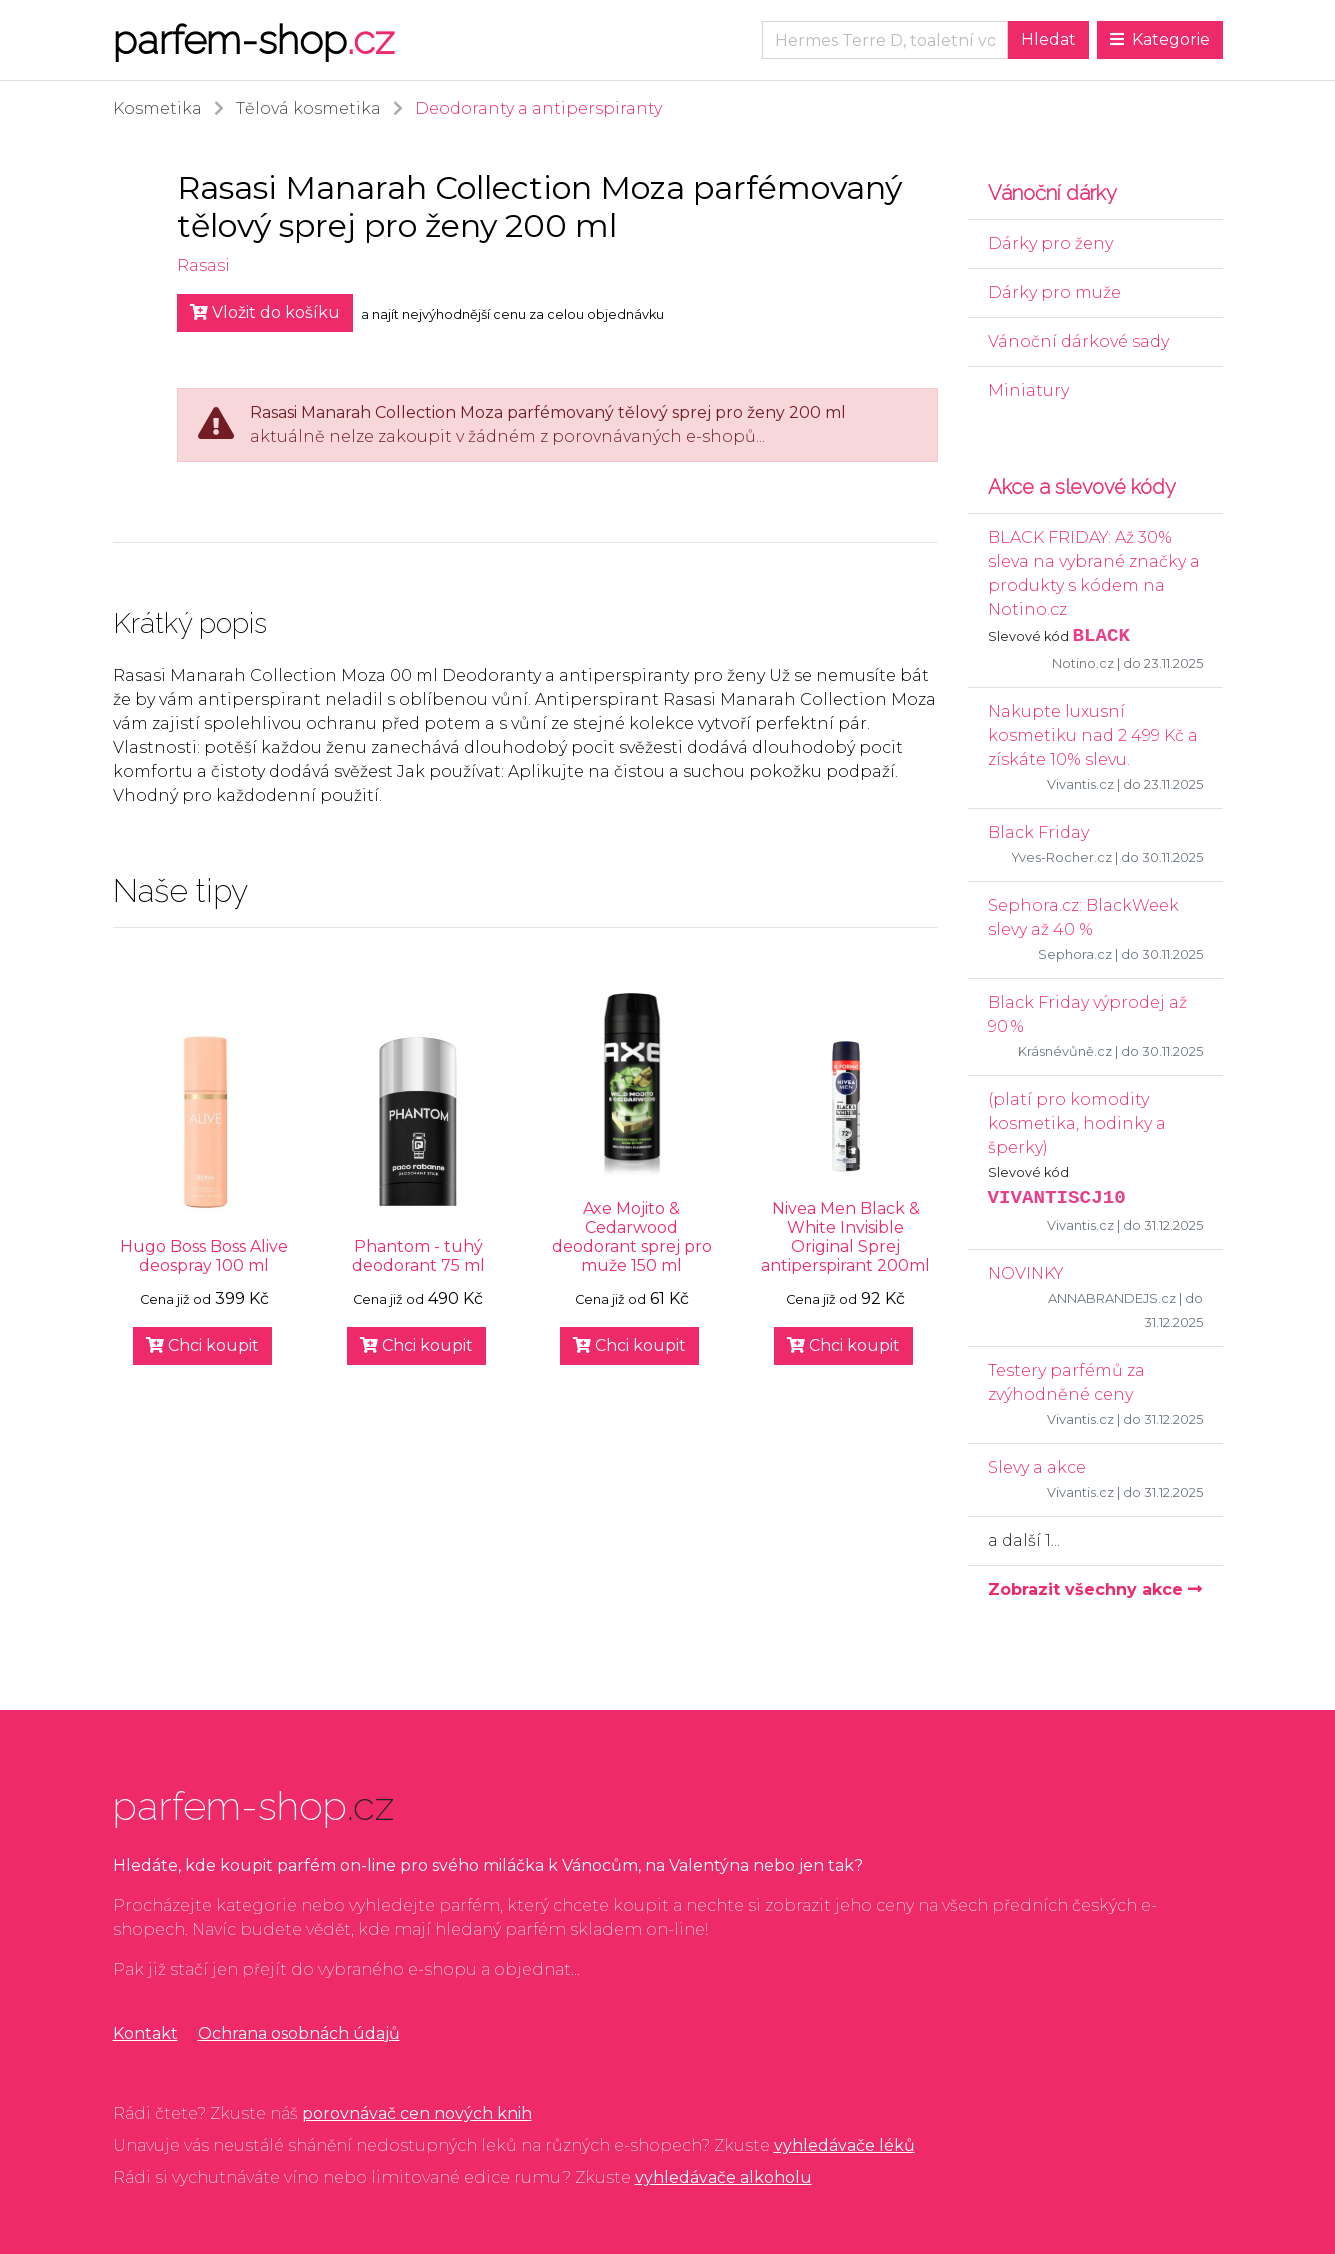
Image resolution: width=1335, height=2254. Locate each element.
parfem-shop (253, 39)
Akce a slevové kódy (1082, 487)
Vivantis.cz (1080, 784)
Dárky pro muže (1054, 292)
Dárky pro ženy (1050, 243)
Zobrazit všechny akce (1095, 1589)
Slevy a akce (1037, 1467)
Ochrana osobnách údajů (299, 2033)
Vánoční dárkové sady (1078, 341)
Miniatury (1028, 390)
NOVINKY (1026, 1273)
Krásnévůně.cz (1065, 1051)
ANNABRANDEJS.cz (1112, 1298)
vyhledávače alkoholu (723, 2177)
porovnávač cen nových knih (417, 2113)
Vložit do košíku (265, 312)
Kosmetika (157, 108)
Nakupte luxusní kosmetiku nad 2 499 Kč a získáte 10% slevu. (1093, 735)
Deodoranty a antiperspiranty (538, 108)
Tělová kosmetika (308, 108)
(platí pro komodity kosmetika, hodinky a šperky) (1077, 1123)
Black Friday (1038, 832)
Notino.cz (1083, 663)
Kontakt (145, 2033)
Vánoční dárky (1055, 193)
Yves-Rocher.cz (1061, 857)
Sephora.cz (1075, 954)
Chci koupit (202, 1345)
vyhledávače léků (844, 2145)
